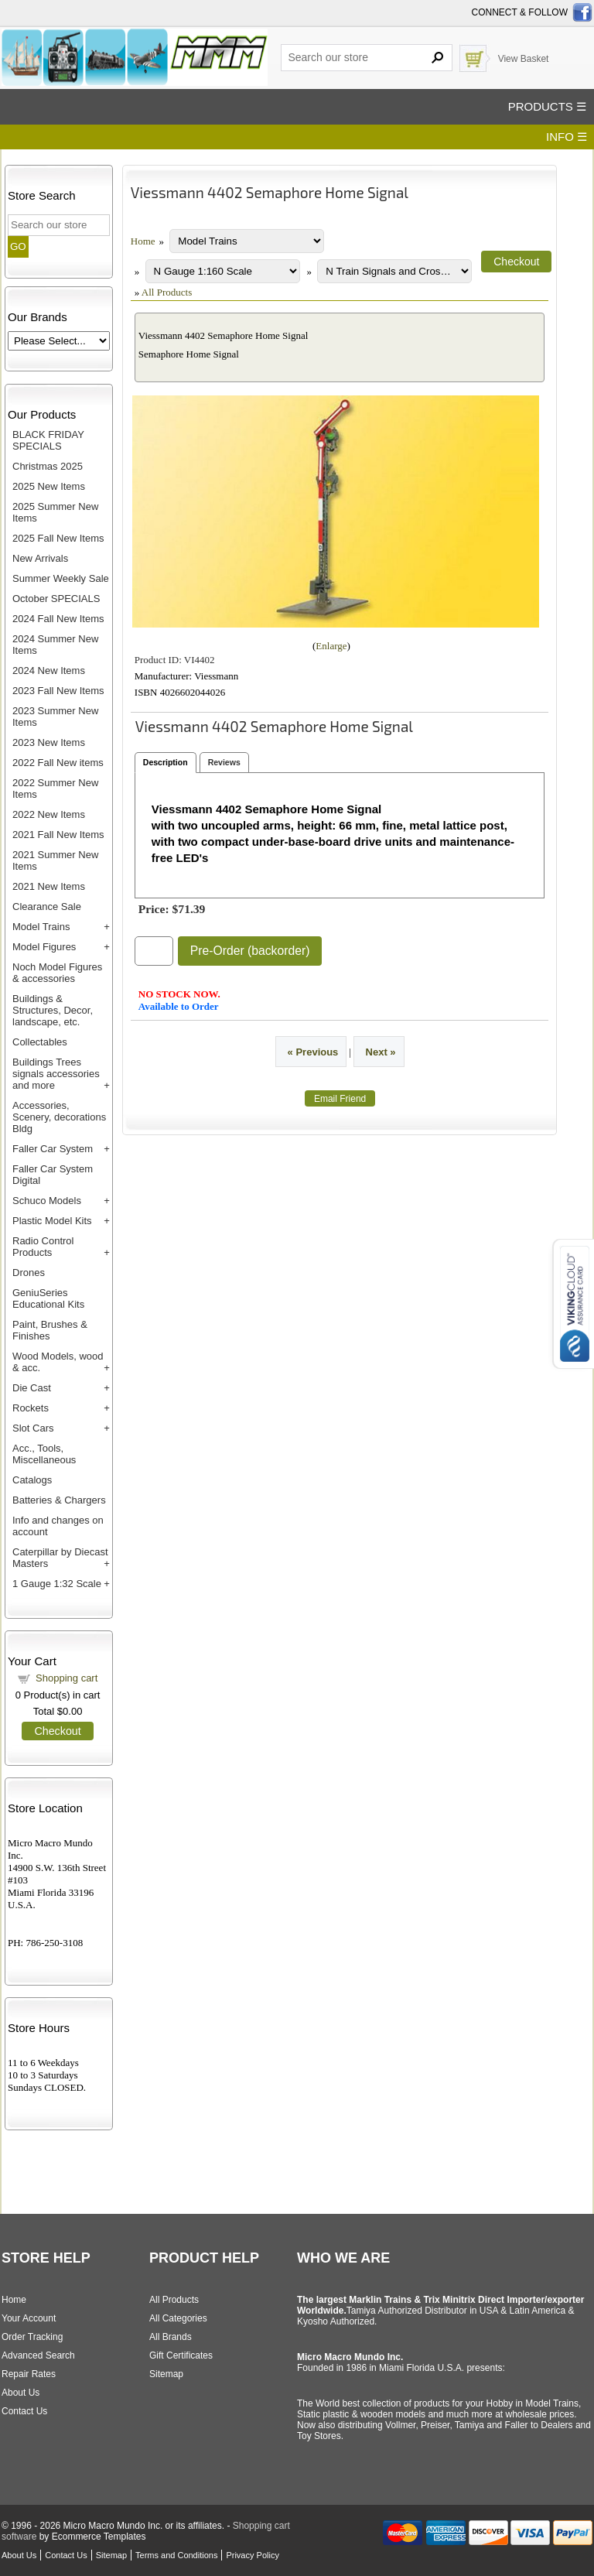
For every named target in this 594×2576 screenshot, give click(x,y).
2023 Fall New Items (58, 690)
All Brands (170, 2336)
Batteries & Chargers (59, 1500)
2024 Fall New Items (58, 618)
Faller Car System (52, 1149)
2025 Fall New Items (58, 538)
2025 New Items (48, 486)
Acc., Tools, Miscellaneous (44, 1454)
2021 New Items (48, 886)
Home (143, 241)
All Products (167, 292)
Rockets (30, 1408)
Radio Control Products (43, 1246)
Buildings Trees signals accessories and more (56, 1073)
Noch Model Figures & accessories (57, 972)
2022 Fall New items (58, 762)
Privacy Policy (252, 2555)
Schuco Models (46, 1200)
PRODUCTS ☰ (547, 106)
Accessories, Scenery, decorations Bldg (59, 1117)
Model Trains (41, 926)
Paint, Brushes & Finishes (49, 1330)
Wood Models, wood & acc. (58, 1362)
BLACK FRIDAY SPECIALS (48, 440)
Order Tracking (32, 2336)
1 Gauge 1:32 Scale (56, 1583)
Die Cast (31, 1388)
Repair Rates (29, 2374)
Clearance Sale (46, 906)
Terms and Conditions (176, 2555)
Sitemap (166, 2374)
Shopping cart (66, 1678)
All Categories (178, 2318)
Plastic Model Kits (52, 1220)
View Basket (523, 58)
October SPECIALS (56, 598)
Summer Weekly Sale (60, 578)
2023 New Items (48, 742)
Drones (28, 1272)
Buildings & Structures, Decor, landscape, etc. (52, 1010)
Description (165, 762)
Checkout (57, 1731)
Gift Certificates (181, 2355)
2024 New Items (48, 670)
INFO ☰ (566, 136)
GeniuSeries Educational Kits (48, 1298)
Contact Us (24, 2411)
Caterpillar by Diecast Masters (60, 1557)
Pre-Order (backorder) (250, 950)
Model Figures (44, 947)
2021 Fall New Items (58, 834)
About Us (20, 2392)
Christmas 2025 (47, 466)
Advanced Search (38, 2355)
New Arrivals (40, 558)
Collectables (39, 1042)
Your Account (29, 2318)
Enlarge (331, 646)
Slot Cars (32, 1428)
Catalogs (32, 1480)
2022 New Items (48, 814)
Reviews (224, 762)
